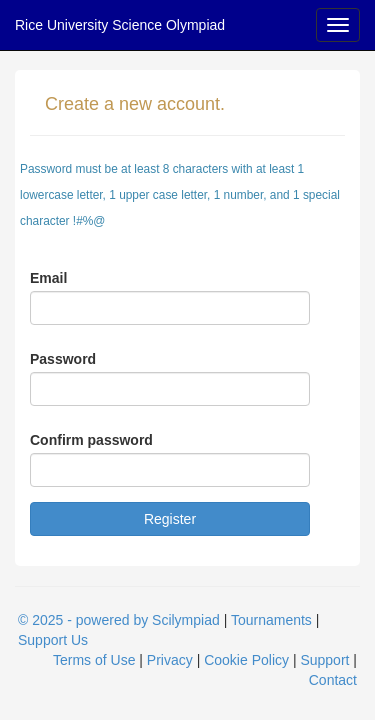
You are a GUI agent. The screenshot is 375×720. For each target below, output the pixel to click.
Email (48, 278)
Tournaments (271, 620)
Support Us (53, 640)
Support (324, 660)
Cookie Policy (246, 660)
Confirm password (91, 440)
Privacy (170, 660)
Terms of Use (94, 660)
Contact (333, 680)
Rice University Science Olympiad (120, 25)
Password (63, 359)
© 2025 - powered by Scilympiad (119, 620)
